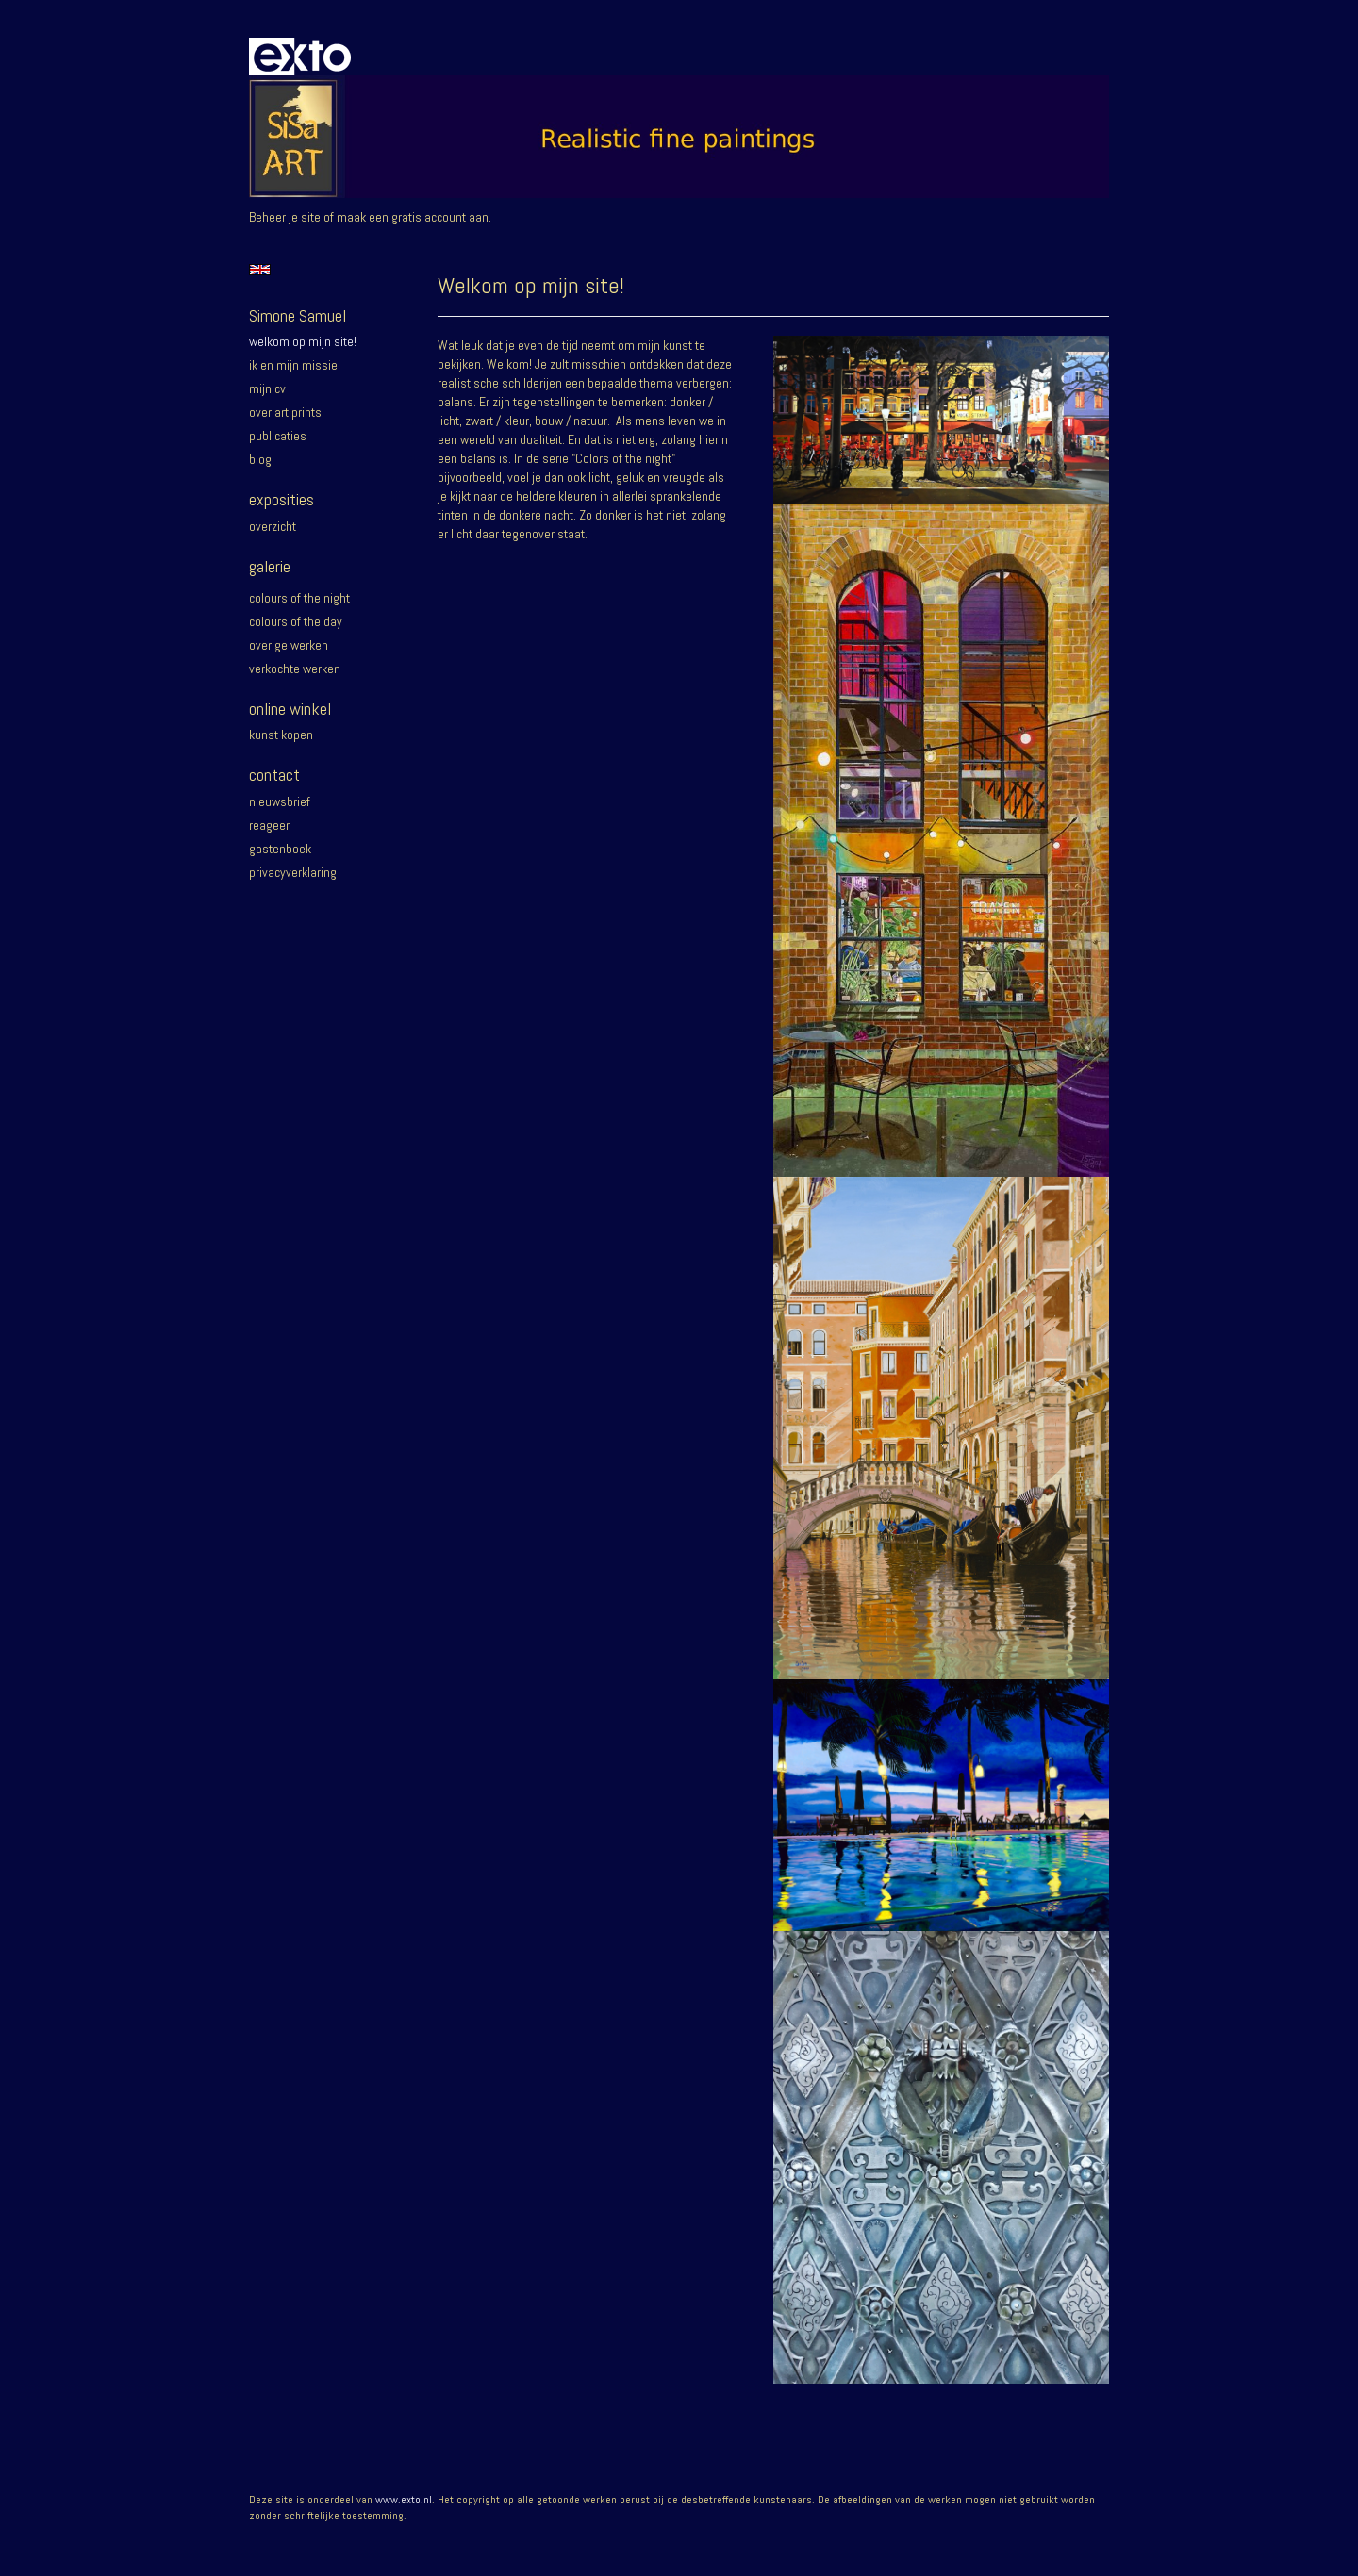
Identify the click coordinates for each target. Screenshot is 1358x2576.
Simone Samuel (297, 315)
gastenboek (280, 848)
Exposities (281, 499)
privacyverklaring (293, 872)
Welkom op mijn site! (302, 341)
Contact (274, 774)
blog (260, 459)
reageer (269, 825)
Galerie (269, 566)
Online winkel (290, 708)
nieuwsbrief (279, 801)
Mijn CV (267, 388)
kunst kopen (281, 734)
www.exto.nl (403, 2499)
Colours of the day (295, 621)
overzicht (272, 526)
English (260, 269)
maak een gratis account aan (413, 216)
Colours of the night (299, 597)
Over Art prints (285, 412)
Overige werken (288, 644)
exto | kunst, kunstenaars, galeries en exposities (302, 56)
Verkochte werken (294, 668)
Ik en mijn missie (293, 364)
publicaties (277, 435)
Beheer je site (285, 216)
